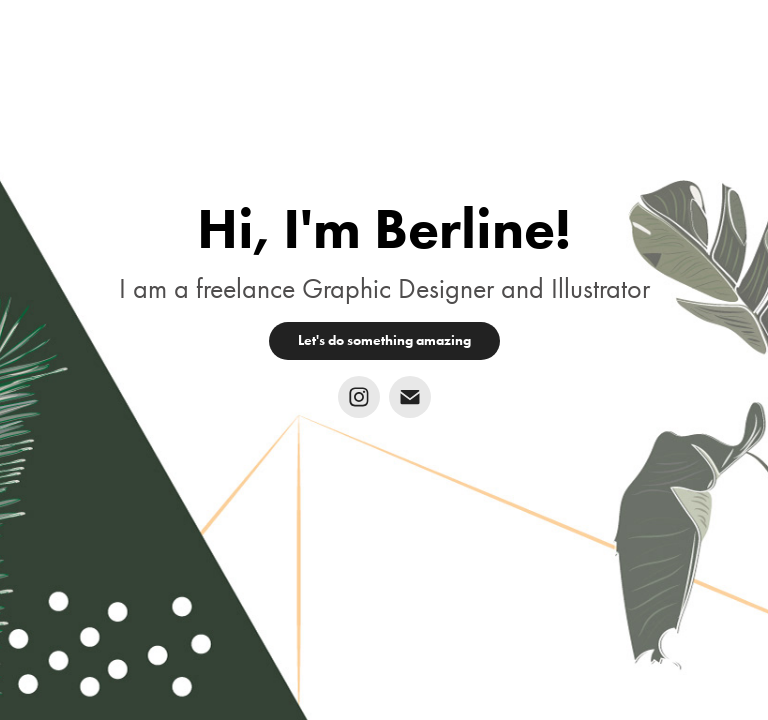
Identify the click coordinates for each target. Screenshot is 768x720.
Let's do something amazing (384, 340)
